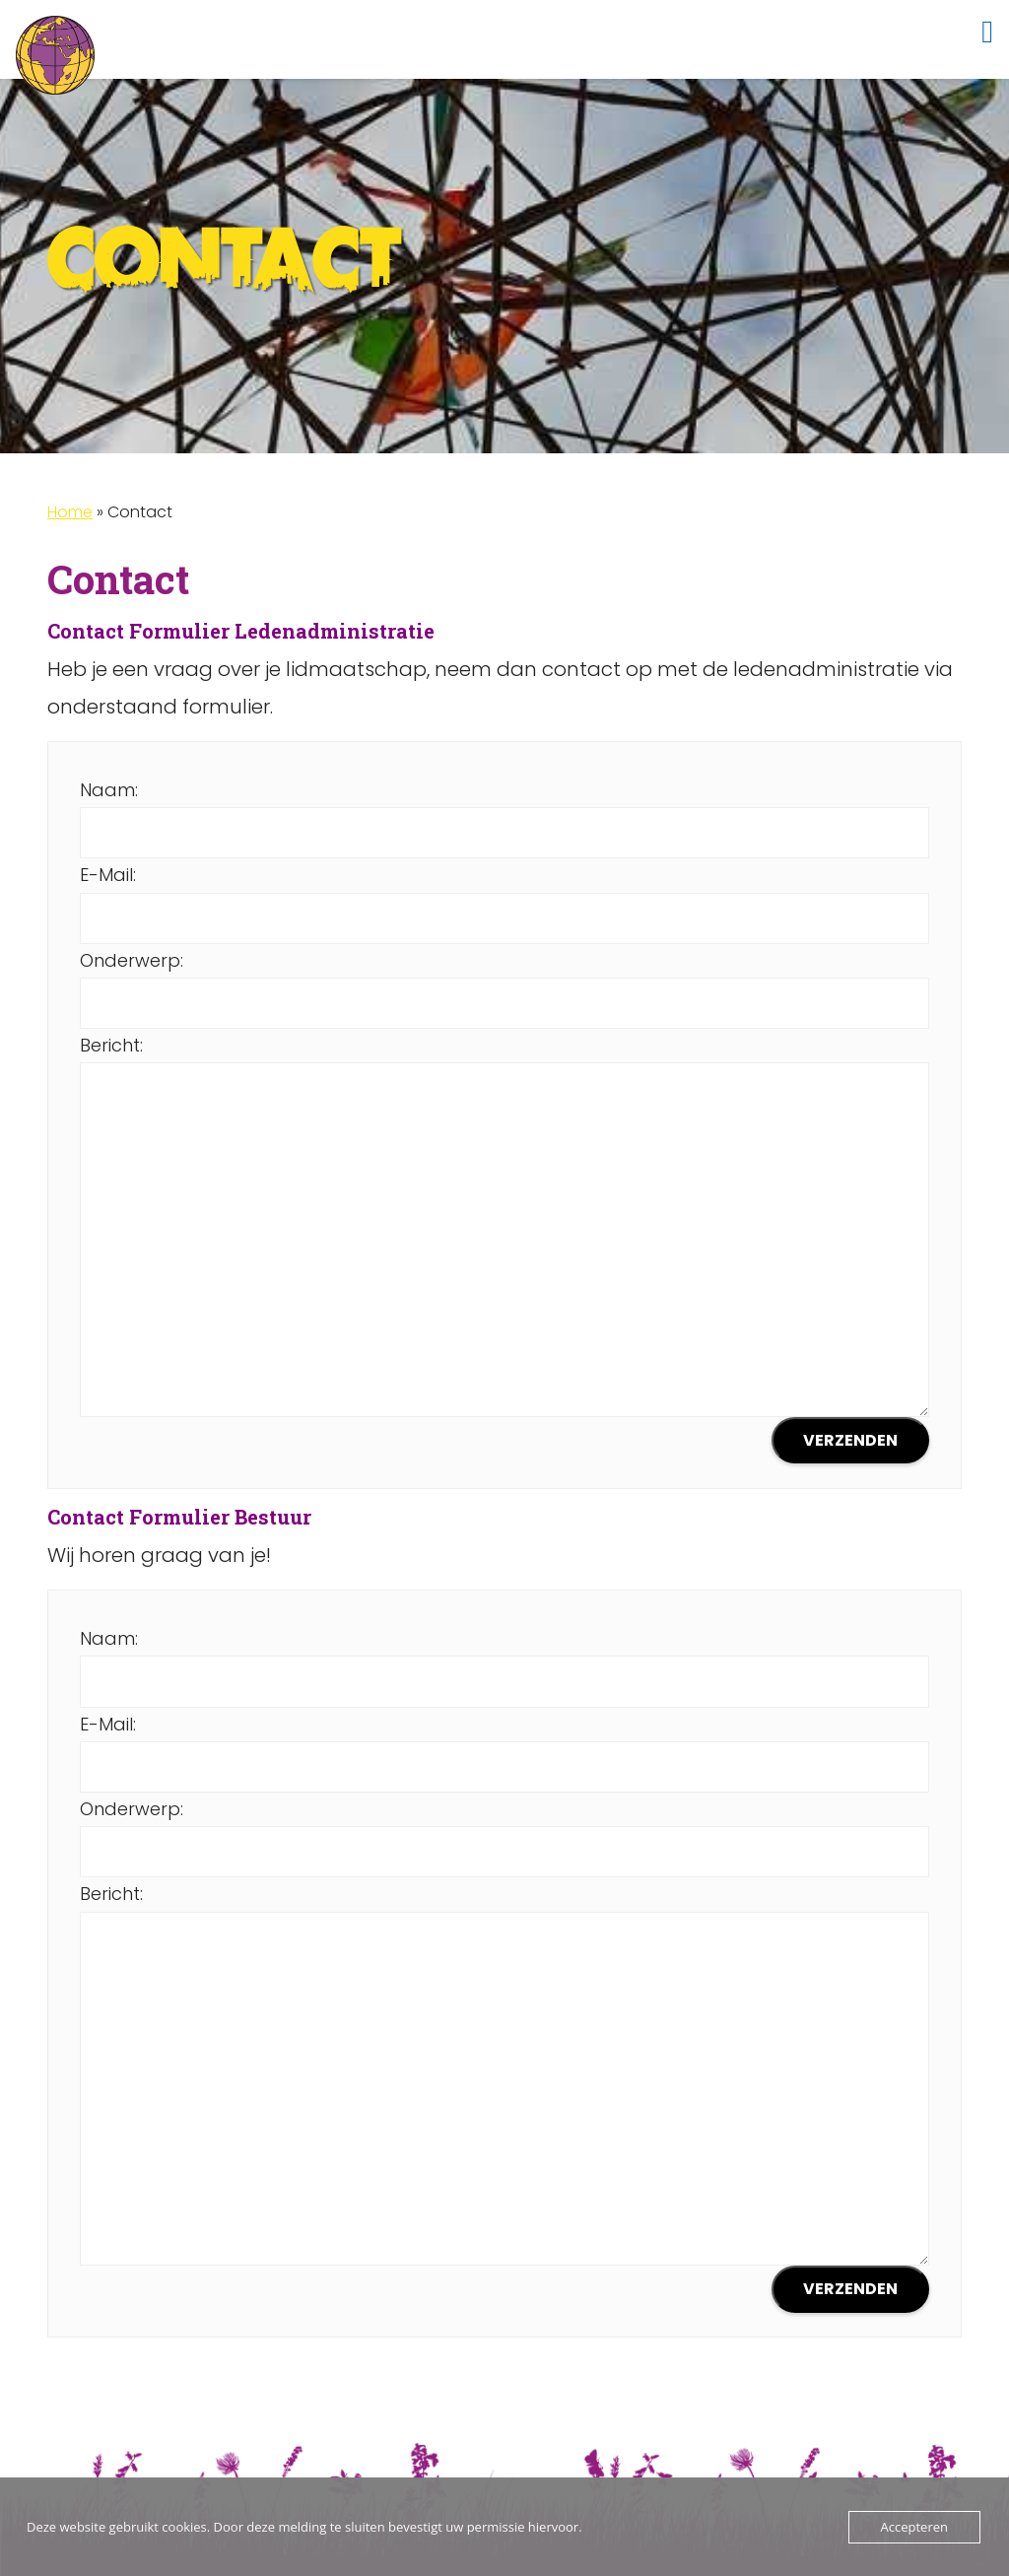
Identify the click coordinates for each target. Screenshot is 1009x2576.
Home (70, 512)
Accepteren (914, 2527)
